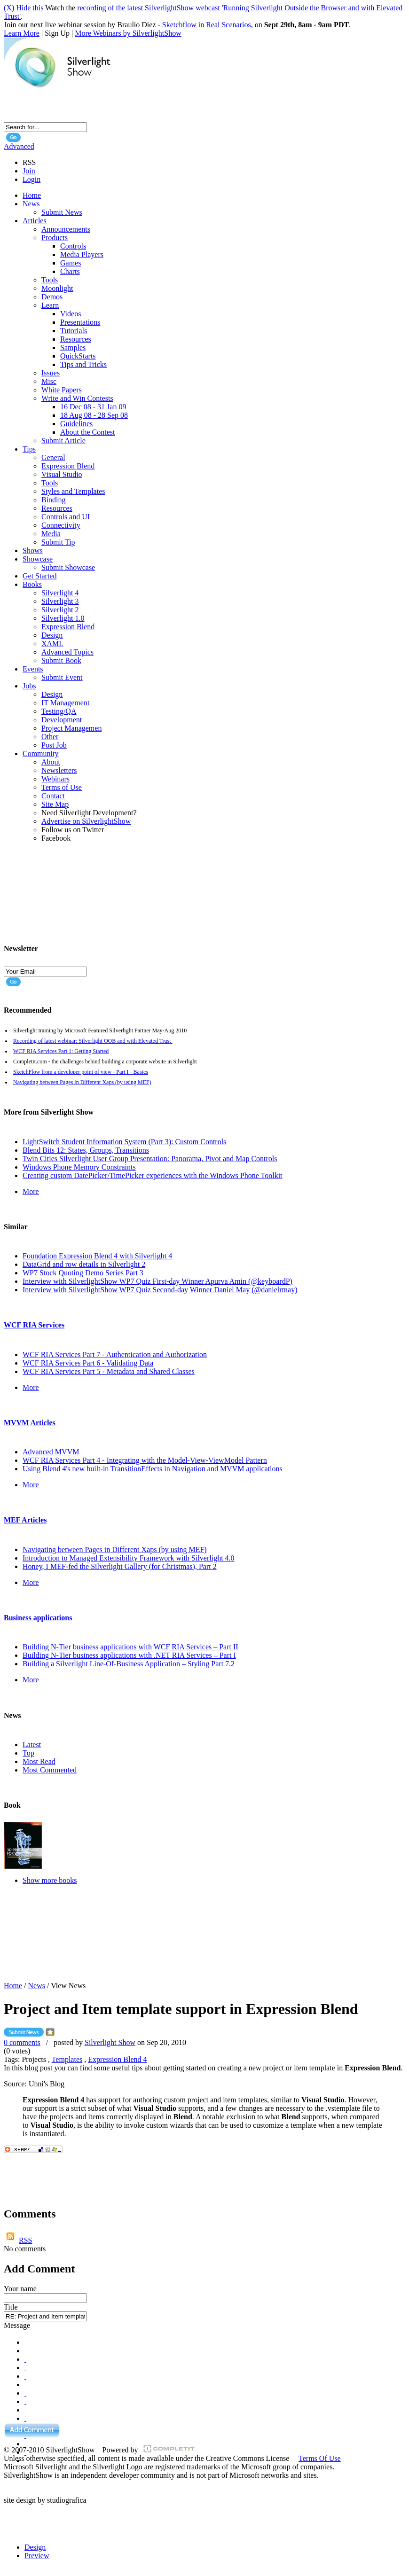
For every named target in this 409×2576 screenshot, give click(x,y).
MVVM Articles (29, 1423)
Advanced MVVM (51, 1452)
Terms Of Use (320, 2458)
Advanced (19, 146)
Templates (67, 2059)
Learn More (21, 33)
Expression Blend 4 (117, 2059)
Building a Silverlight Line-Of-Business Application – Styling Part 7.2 (129, 1664)
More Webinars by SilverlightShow (128, 33)
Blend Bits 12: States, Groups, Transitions (86, 1150)
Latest (32, 1745)
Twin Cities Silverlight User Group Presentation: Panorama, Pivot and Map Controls (150, 1159)
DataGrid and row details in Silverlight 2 (84, 1264)
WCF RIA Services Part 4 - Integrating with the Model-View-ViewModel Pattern (145, 1460)
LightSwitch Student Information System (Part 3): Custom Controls (124, 1142)
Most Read (39, 1761)
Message (17, 2325)
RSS (25, 2240)
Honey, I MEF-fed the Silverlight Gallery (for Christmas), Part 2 (120, 1566)
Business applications (38, 1618)
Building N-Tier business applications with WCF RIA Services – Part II (130, 1647)
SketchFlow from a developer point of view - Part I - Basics (80, 1072)
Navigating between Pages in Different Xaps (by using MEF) (82, 1082)
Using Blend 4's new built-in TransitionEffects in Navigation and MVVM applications (153, 1469)
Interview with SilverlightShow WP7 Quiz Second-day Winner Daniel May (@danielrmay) (160, 1290)
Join (29, 171)
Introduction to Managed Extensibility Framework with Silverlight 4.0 (129, 1558)
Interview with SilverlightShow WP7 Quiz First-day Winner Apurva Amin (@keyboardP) (157, 1281)
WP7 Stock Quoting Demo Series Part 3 (83, 1273)
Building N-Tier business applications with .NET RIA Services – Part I (129, 1655)
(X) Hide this (23, 8)
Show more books (50, 1880)
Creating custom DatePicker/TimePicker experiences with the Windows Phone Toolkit (153, 1175)
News (36, 1986)
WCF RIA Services (34, 1325)
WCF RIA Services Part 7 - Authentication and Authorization (115, 1354)
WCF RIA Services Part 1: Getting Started (61, 1051)
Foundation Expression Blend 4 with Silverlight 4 (97, 1256)
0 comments (22, 2042)
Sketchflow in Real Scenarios (206, 25)
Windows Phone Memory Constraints (79, 1167)
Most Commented (50, 1770)
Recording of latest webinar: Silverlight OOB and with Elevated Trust (93, 1041)
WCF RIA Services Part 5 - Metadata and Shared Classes (109, 1371)
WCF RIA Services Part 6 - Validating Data (88, 1363)
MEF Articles (25, 1520)
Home (13, 1986)
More (31, 1191)
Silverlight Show (110, 2042)
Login (31, 179)
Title (11, 2307)
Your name (20, 2289)
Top (28, 1753)
